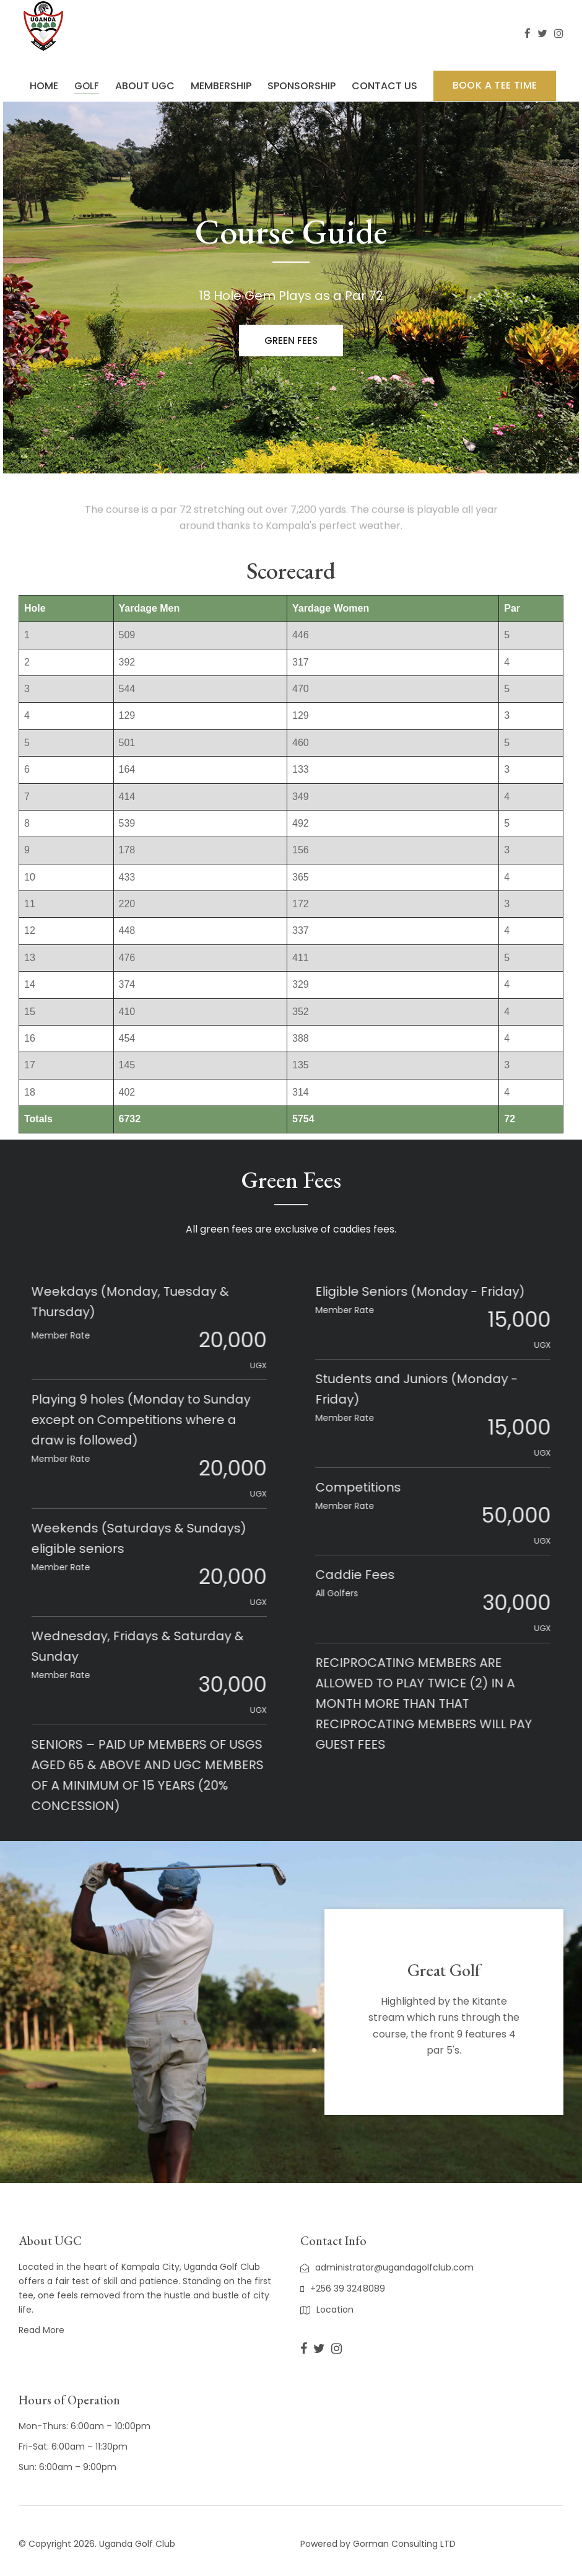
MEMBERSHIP (221, 86)
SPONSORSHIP (301, 86)
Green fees (291, 342)
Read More (41, 2330)
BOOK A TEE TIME (495, 85)
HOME (44, 86)
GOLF (86, 85)
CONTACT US (384, 86)
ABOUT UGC (145, 86)
